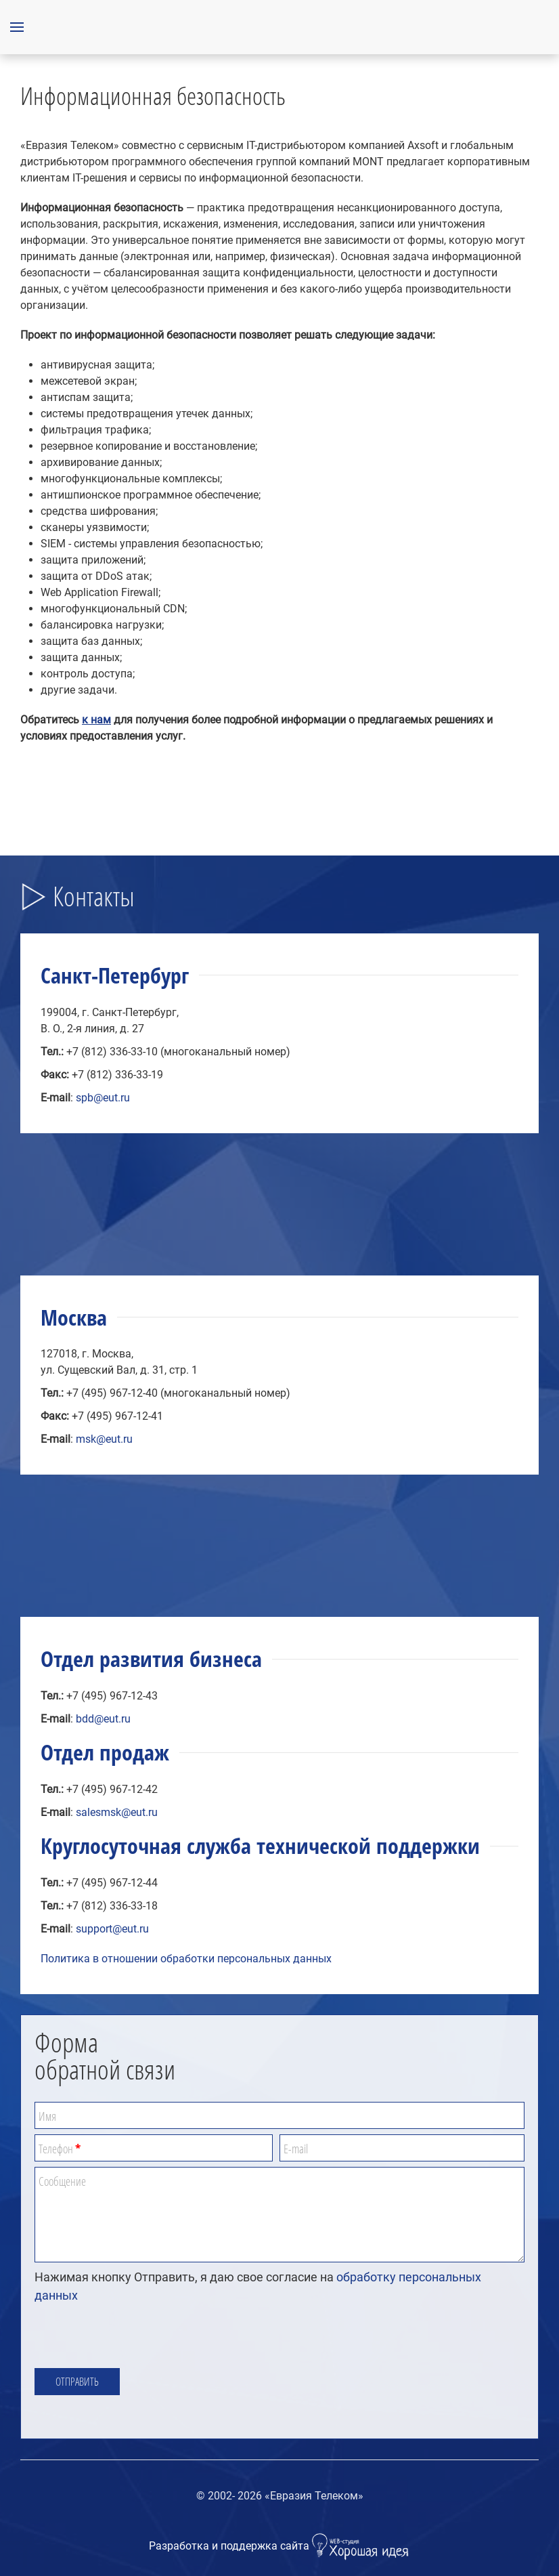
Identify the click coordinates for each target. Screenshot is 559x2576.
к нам (96, 719)
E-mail (296, 2148)
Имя (47, 2116)
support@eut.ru (112, 1928)
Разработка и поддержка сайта (280, 2545)
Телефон (60, 2148)
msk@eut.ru (104, 1439)
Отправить (77, 2381)
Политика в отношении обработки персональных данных (186, 1958)
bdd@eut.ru (103, 1718)
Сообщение (62, 2181)
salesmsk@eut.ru (117, 1812)
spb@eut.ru (103, 1097)
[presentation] (137, 2336)
